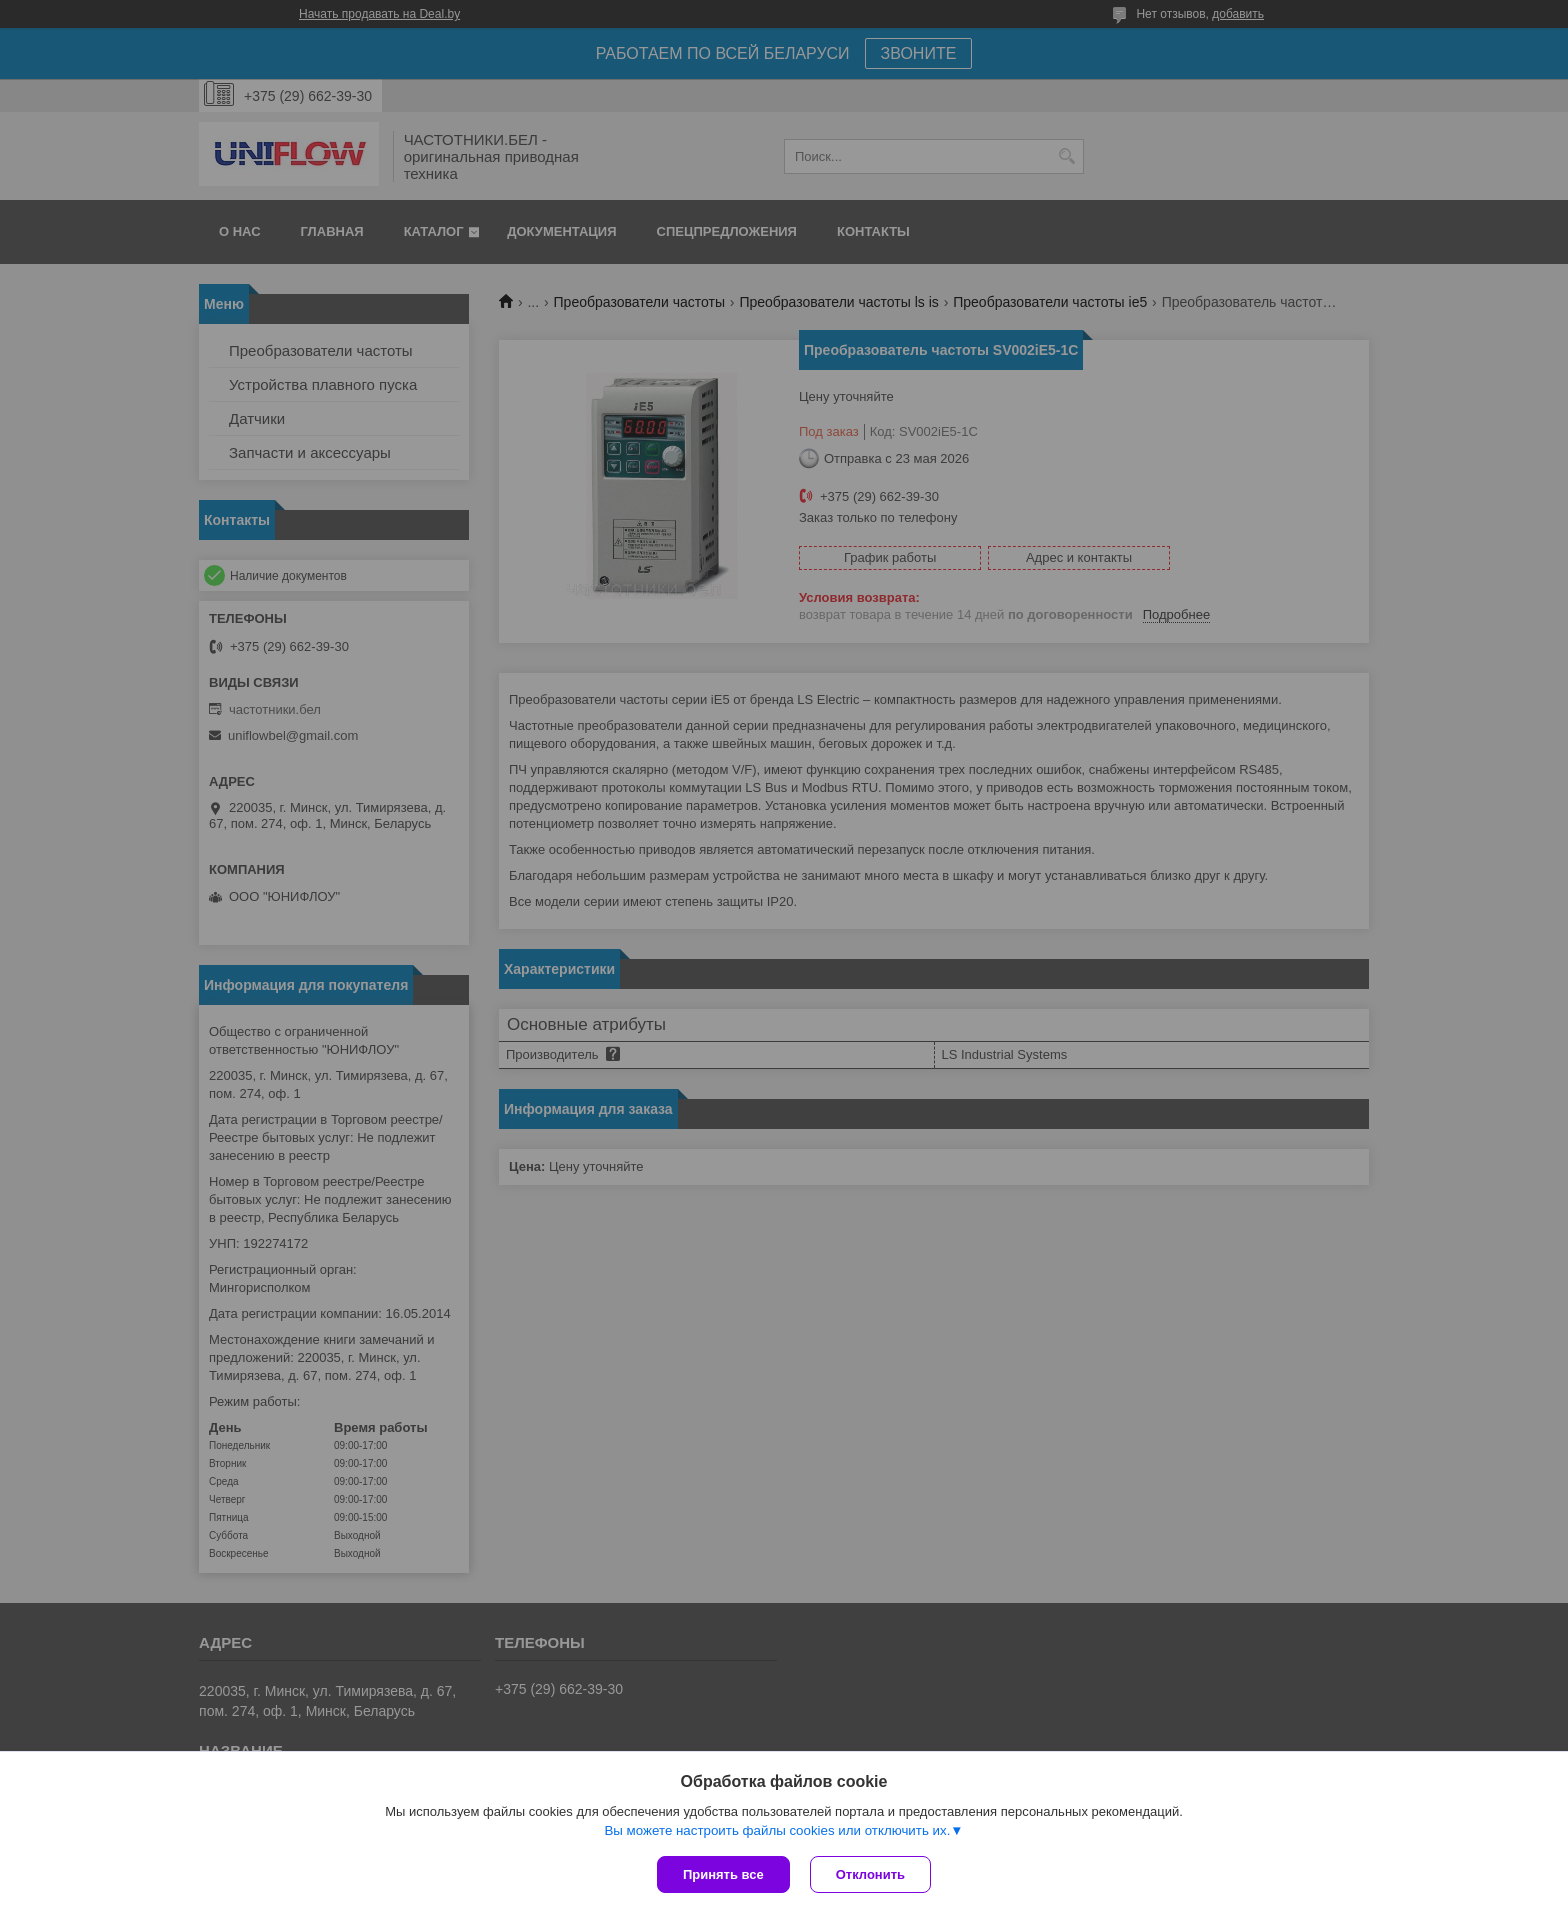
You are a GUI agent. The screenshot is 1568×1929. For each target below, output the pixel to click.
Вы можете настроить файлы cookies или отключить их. (777, 1830)
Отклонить (870, 1874)
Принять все (723, 1874)
